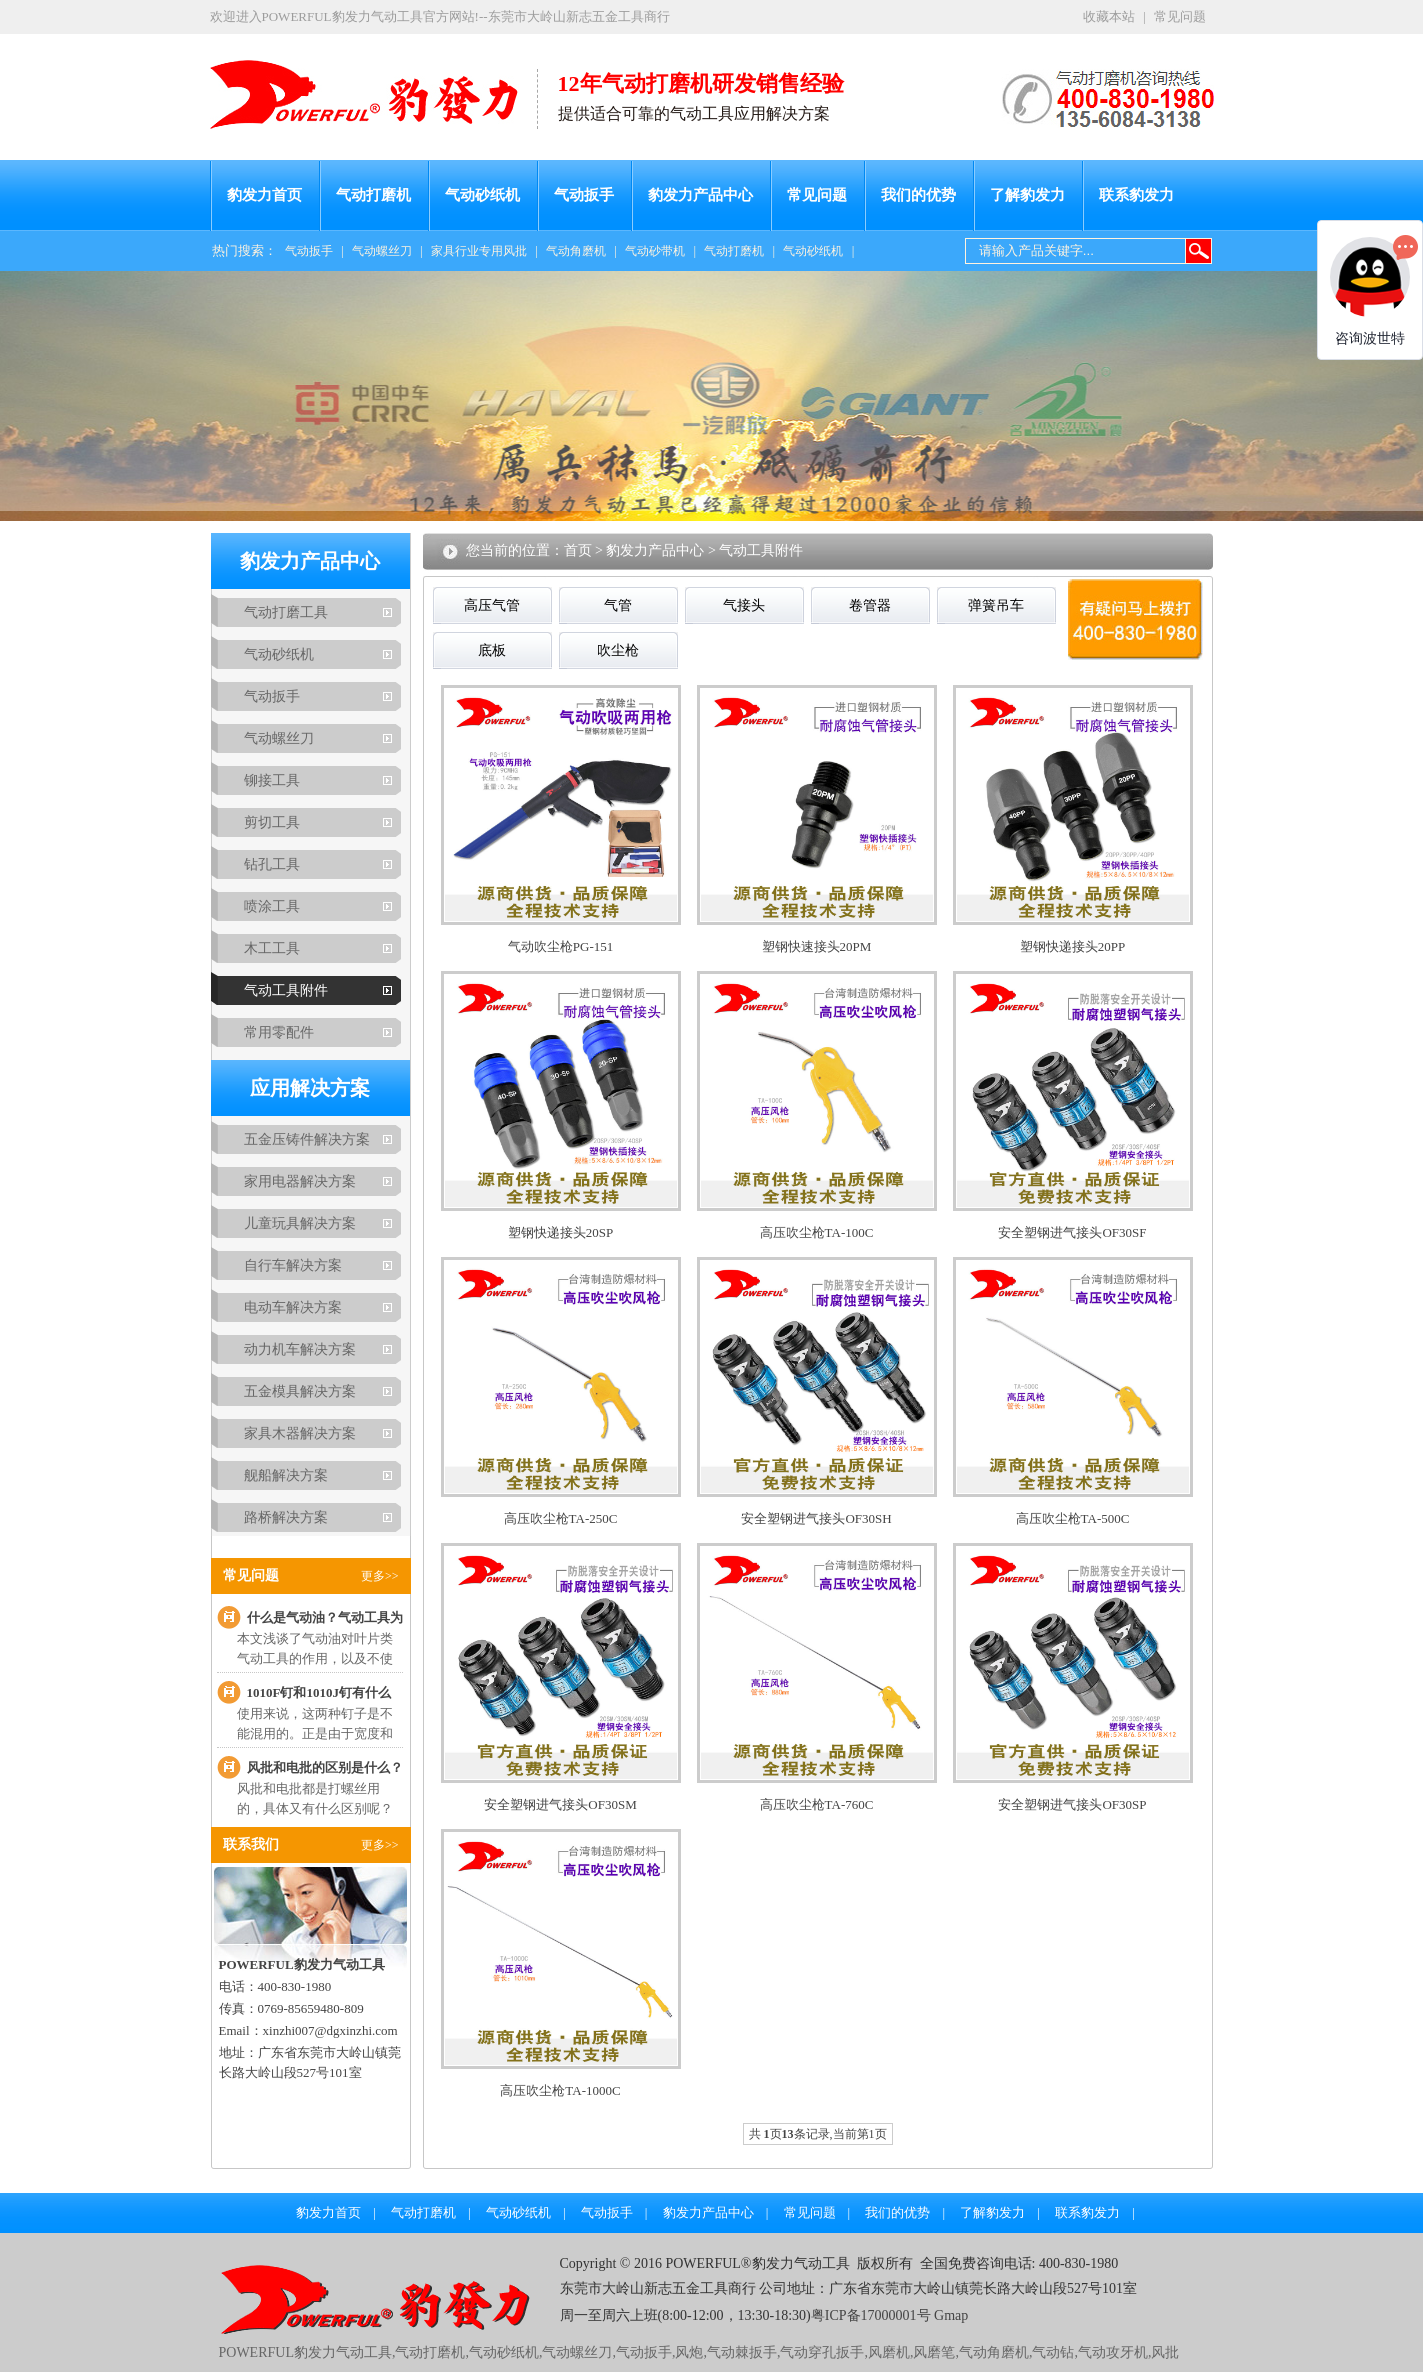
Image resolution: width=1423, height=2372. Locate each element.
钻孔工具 (272, 864)
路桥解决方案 (286, 1517)
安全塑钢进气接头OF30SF (1072, 1232)
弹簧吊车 (996, 605)
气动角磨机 (576, 251)
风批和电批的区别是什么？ (325, 1767)
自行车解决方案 (293, 1265)
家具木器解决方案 (300, 1433)
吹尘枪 (618, 650)
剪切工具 (272, 822)
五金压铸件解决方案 (307, 1139)
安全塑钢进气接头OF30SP (1072, 1804)
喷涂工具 (272, 906)
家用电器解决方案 (300, 1181)
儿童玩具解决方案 (300, 1223)
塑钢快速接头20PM (817, 946)
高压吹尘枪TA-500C (1073, 1518)
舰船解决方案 (286, 1475)
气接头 (744, 605)
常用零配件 (279, 1032)
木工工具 (272, 948)
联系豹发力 (1136, 195)
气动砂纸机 (482, 195)
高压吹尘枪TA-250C (561, 1518)
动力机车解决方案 (300, 1349)
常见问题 (1180, 16)
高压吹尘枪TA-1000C (560, 2090)
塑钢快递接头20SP (560, 1232)
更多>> (380, 1576)
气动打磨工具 (286, 612)
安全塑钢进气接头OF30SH (816, 1518)
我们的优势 (918, 195)
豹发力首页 (264, 195)
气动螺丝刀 (382, 251)
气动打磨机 (373, 195)
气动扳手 (584, 195)
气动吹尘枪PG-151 (560, 946)
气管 (618, 605)
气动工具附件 (286, 990)
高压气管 (492, 605)
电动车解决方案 (293, 1307)
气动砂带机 (655, 251)
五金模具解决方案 (300, 1391)
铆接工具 (272, 780)
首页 (578, 550)
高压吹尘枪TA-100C (817, 1232)
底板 (492, 650)
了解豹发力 (1027, 195)
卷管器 (870, 605)
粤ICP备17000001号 (871, 2315)
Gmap (950, 2315)
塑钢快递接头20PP (1072, 946)
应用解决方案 (310, 1088)
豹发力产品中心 (700, 195)
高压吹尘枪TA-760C (817, 1804)
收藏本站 (1109, 16)
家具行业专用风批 (479, 251)
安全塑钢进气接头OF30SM (560, 1804)
